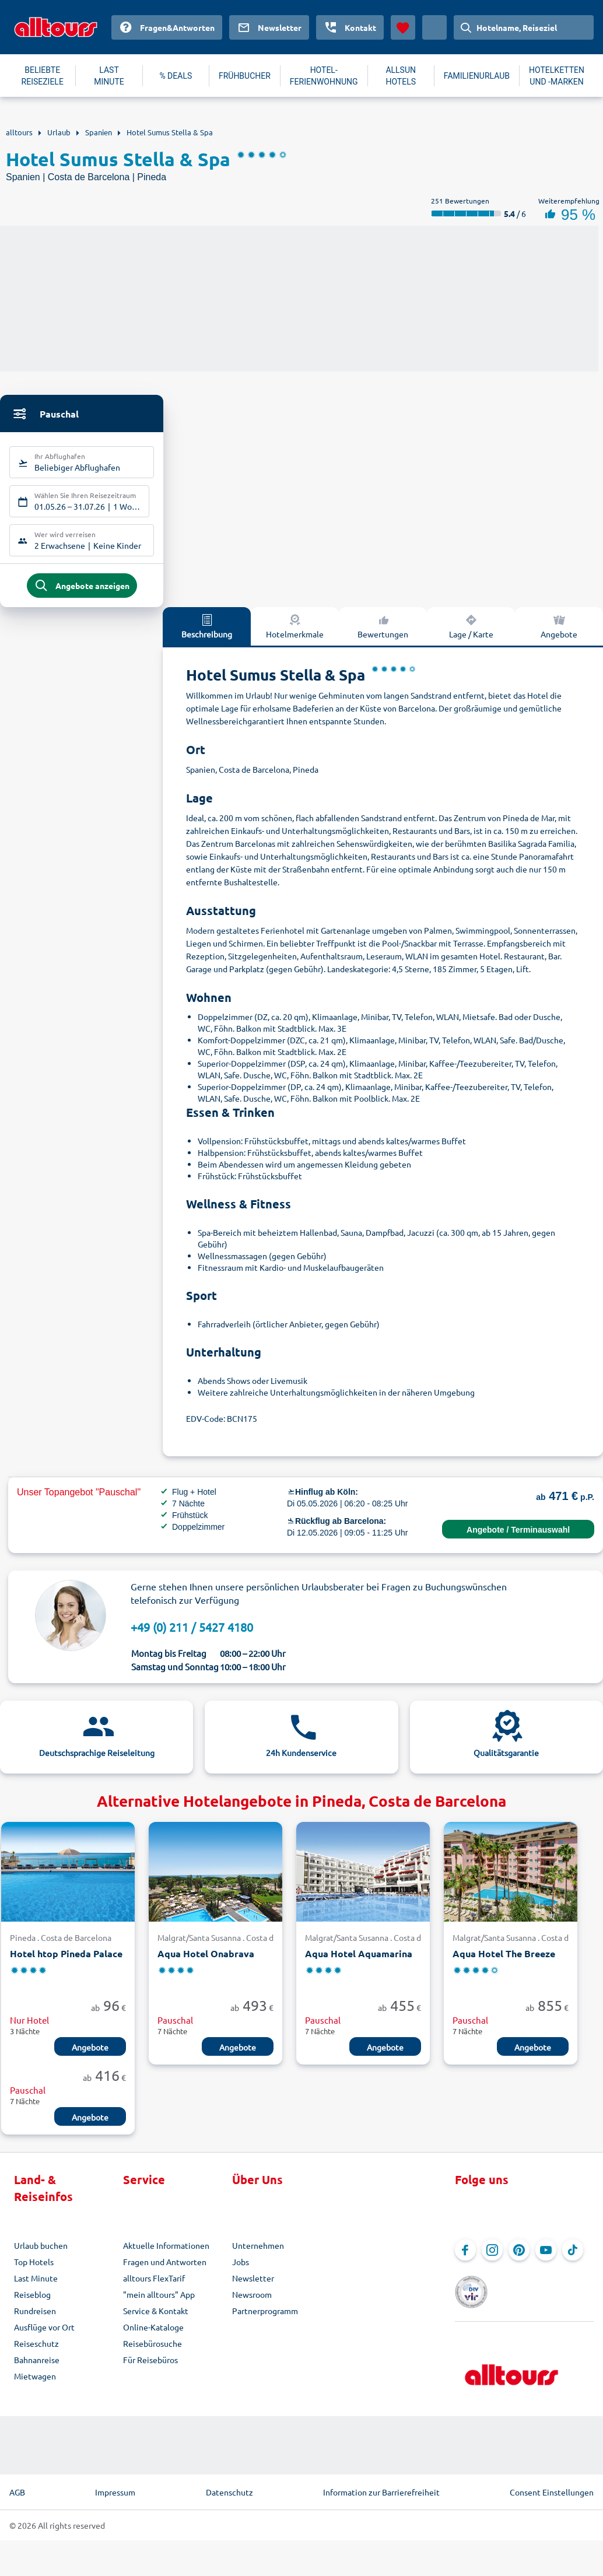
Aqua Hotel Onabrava (205, 1963)
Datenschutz (229, 2484)
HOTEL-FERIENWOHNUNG (324, 75)
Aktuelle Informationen (166, 2254)
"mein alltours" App (159, 2303)
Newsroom (252, 2303)
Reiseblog (32, 2303)
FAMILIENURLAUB (477, 75)
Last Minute (36, 2286)
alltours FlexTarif (154, 2286)
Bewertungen (382, 634)
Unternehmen (258, 2254)
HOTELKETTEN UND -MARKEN (556, 75)
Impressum (115, 2484)
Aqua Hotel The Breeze (504, 1963)
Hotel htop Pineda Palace (66, 1963)
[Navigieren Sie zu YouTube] (545, 2258)
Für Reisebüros (150, 2368)
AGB (17, 2484)
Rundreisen (35, 2319)
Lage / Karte (471, 634)
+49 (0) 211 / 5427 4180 (192, 1635)
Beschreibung (206, 634)
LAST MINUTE (109, 75)
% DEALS (175, 75)
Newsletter (253, 2286)
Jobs (240, 2270)
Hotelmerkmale (295, 634)
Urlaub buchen (41, 2254)
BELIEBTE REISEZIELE (43, 75)
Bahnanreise (36, 2368)
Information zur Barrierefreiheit (381, 2484)
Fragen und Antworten (164, 2270)
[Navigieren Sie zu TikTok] (572, 2258)
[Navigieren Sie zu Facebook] (465, 2258)
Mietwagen (35, 2384)
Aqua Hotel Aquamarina (358, 1963)
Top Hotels (34, 2270)
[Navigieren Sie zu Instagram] (492, 2258)
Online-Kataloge (153, 2335)
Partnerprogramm (265, 2319)
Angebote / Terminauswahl (518, 1538)
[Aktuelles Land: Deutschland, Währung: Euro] (434, 27)
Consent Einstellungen (552, 2484)
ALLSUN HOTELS (400, 75)
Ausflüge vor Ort (44, 2335)
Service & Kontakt (155, 2319)
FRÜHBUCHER (245, 75)
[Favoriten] (403, 27)
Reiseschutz (36, 2352)
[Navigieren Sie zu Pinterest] (519, 2258)
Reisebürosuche (152, 2352)
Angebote (90, 2056)
